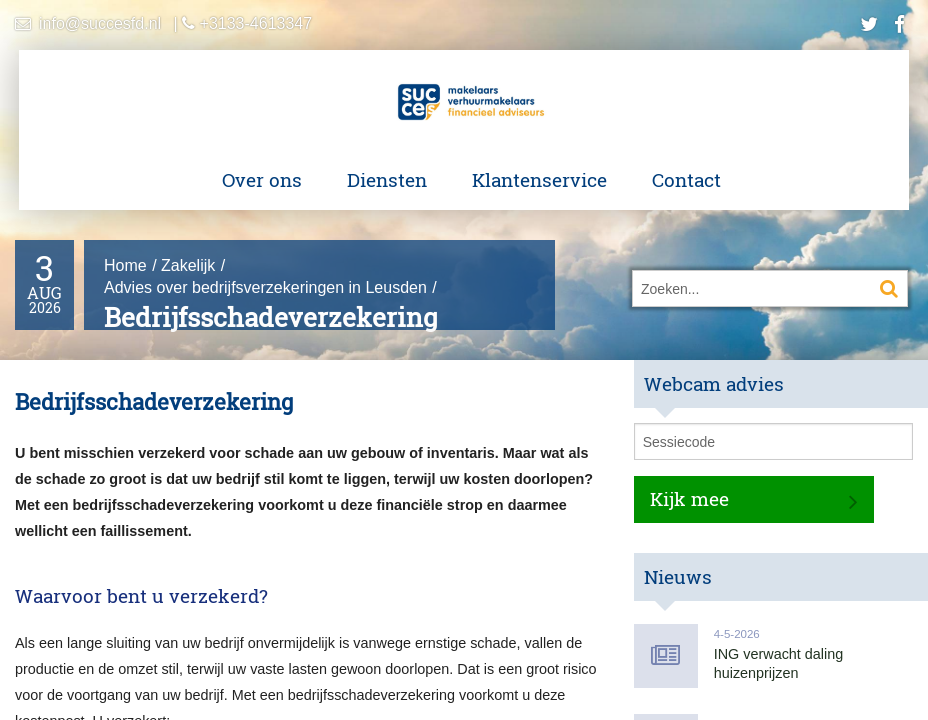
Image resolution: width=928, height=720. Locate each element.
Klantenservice (539, 179)
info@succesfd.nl (100, 23)
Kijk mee (689, 498)
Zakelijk (188, 265)
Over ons (262, 179)
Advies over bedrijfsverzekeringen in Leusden (265, 287)
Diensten (387, 179)
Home (125, 265)
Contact (686, 179)
